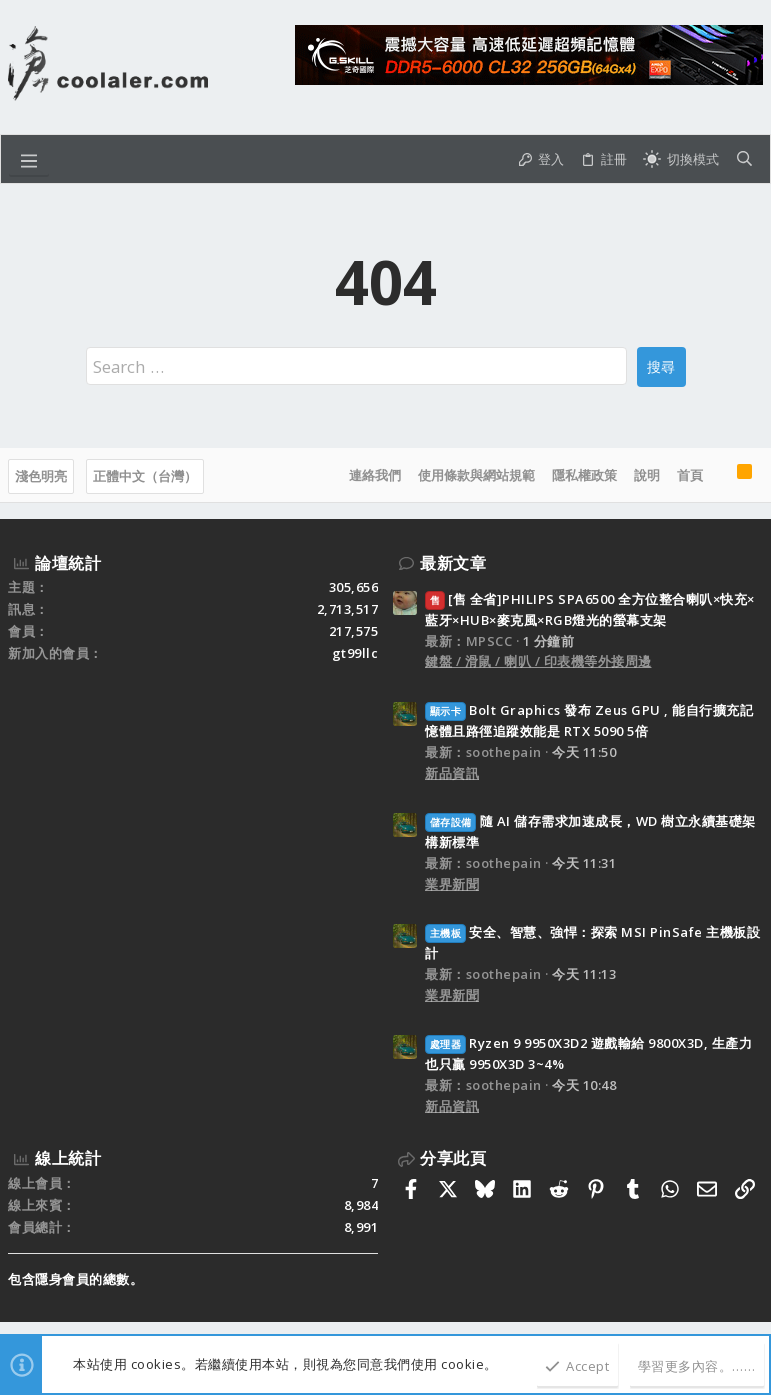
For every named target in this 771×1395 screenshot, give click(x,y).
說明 (647, 475)
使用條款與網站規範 (476, 475)
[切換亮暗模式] (681, 159)
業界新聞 (452, 884)
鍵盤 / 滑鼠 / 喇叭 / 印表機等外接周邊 (538, 661)
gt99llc (355, 653)
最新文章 (453, 563)
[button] (29, 159)
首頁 (690, 475)
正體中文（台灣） (145, 476)
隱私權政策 (584, 475)
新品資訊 (452, 773)
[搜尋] (744, 159)
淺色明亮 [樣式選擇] (41, 476)
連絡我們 (375, 475)
